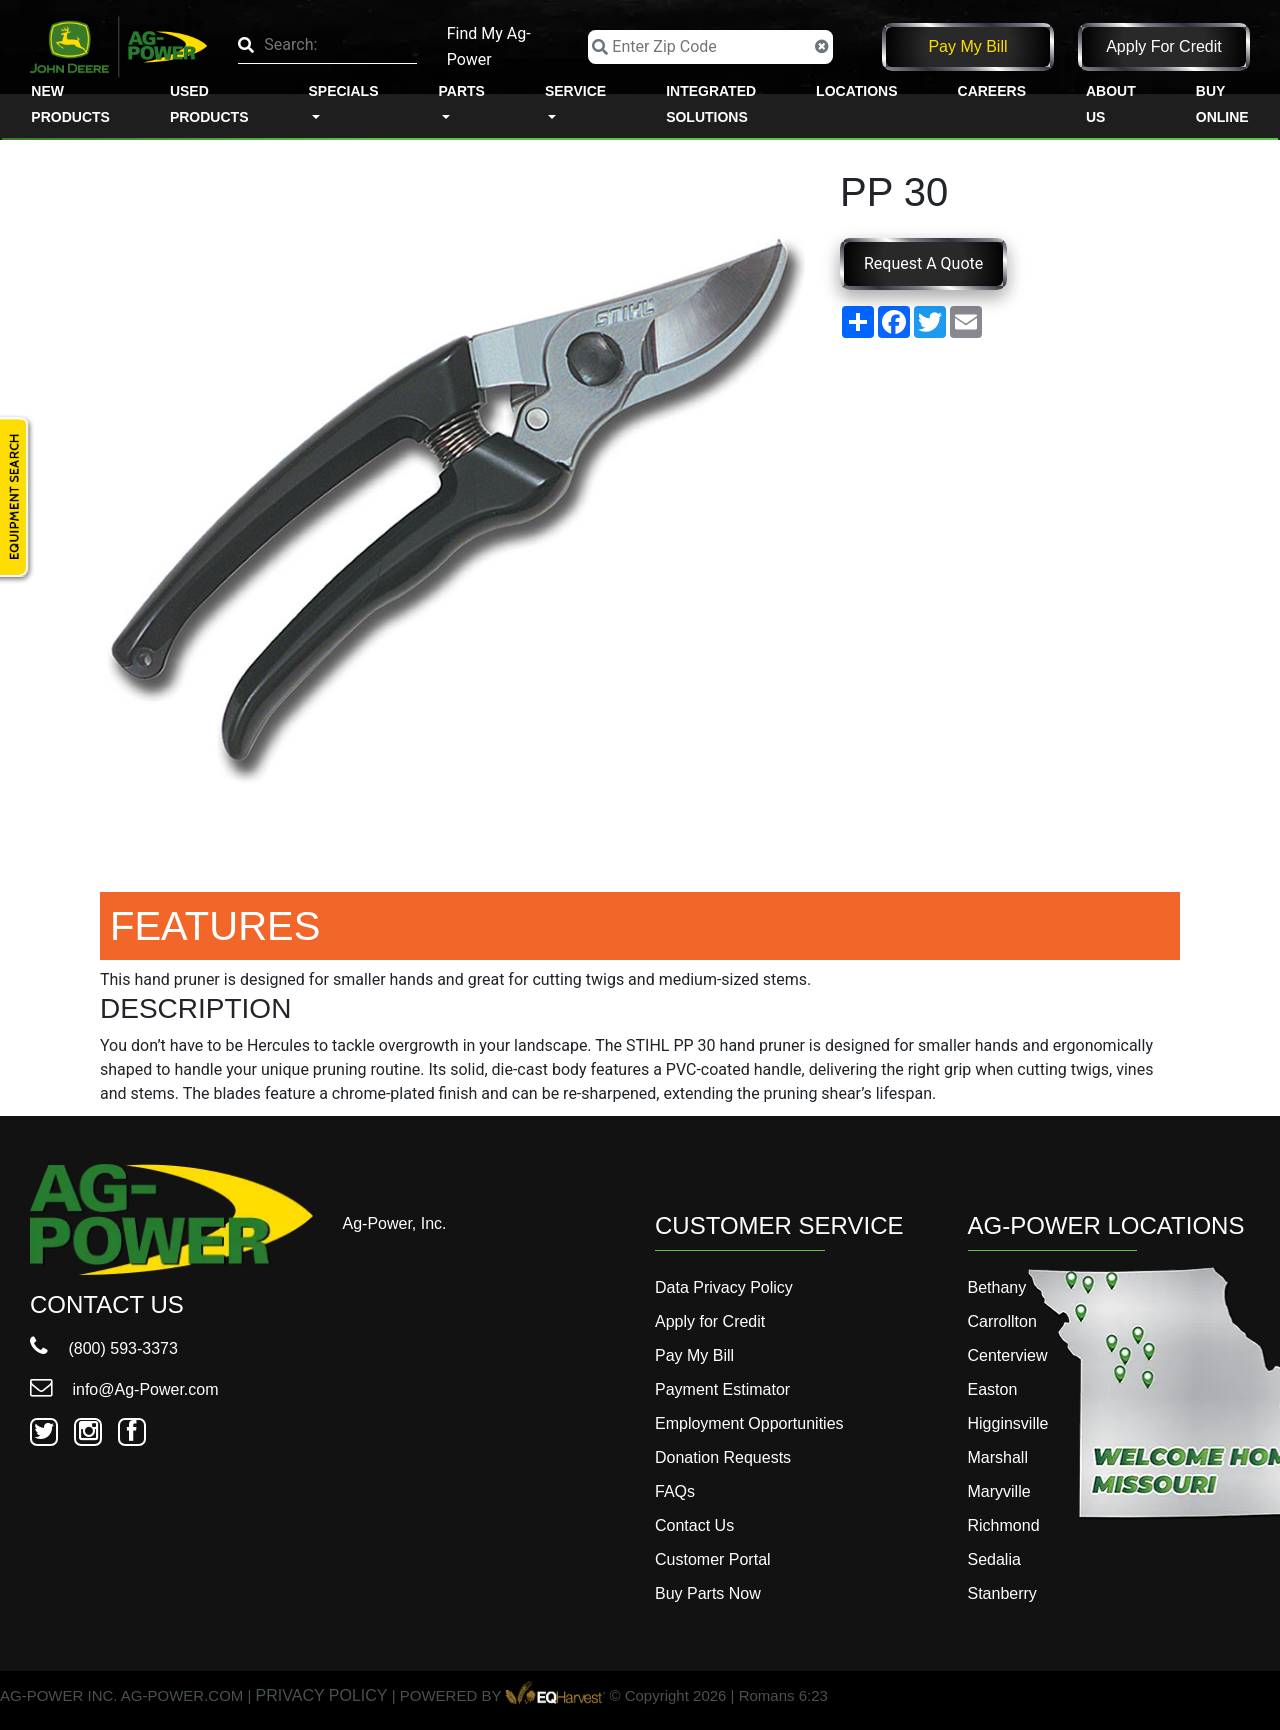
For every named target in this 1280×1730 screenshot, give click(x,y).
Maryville (999, 1491)
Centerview (1008, 1355)
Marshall (998, 1457)
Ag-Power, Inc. (395, 1223)
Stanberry (1002, 1593)
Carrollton (1002, 1321)
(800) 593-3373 (104, 1348)
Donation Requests (723, 1457)
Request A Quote (923, 263)
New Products (70, 104)
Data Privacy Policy (724, 1287)
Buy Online (1222, 104)
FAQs (675, 1491)
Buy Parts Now (708, 1593)
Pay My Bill (967, 46)
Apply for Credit (1164, 46)
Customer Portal (713, 1559)
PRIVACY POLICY (322, 1696)
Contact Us (694, 1525)
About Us (1111, 104)
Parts (462, 91)
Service (575, 91)
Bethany (997, 1287)
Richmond (1004, 1525)
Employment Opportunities (749, 1423)
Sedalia (994, 1559)
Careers (992, 91)
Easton (993, 1389)
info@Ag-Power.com (124, 1389)
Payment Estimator (722, 1389)
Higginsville (1008, 1423)
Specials (343, 91)
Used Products (209, 104)
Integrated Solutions (711, 104)
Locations (856, 91)
